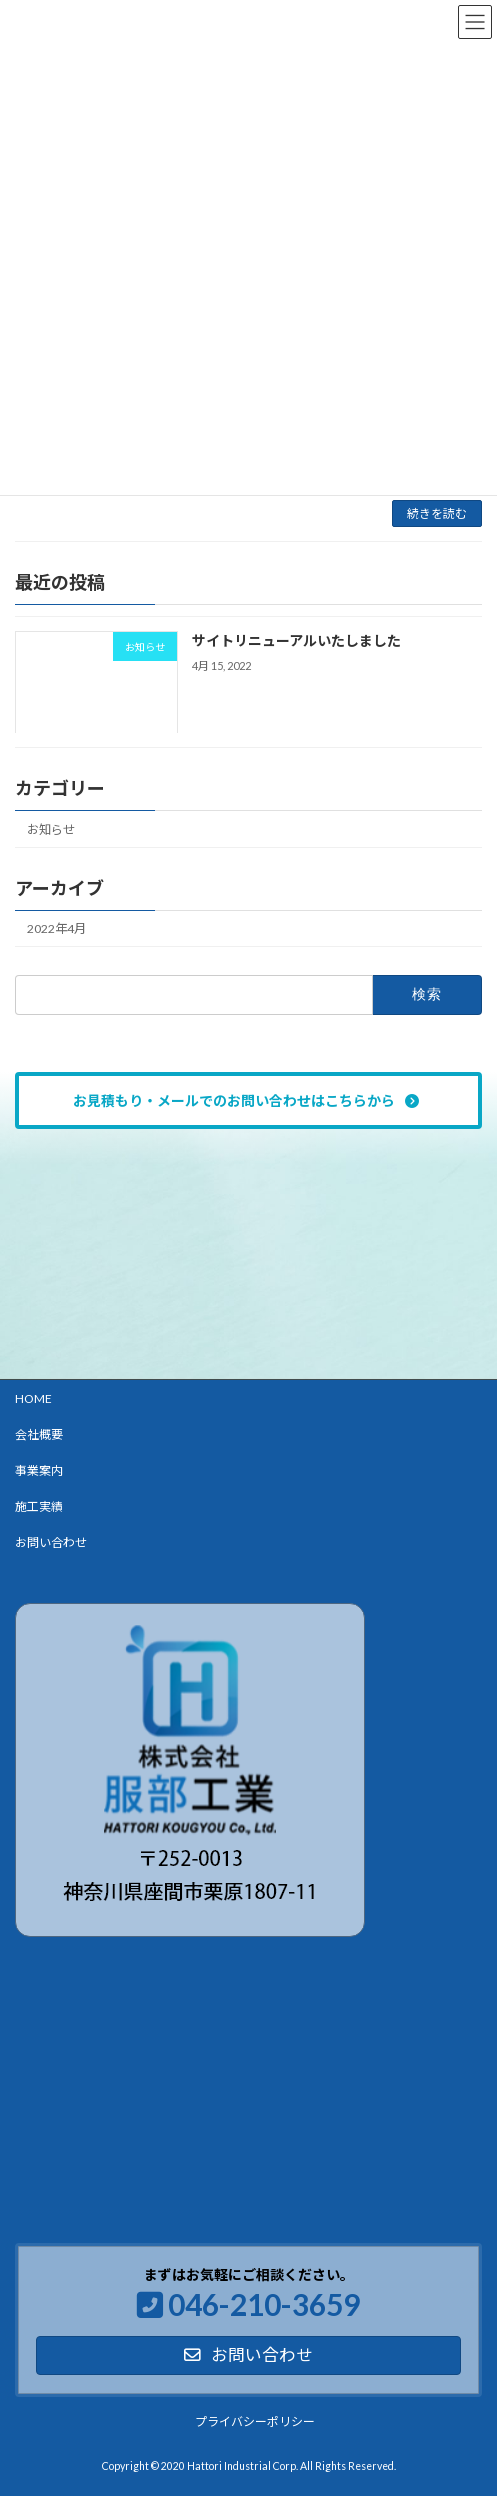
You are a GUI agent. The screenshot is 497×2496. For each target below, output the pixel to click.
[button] (248, 1100)
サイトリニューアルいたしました (296, 641)
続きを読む (437, 513)
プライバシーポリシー (255, 2420)
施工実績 (39, 1506)
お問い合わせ (51, 1542)
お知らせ (51, 829)
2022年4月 (56, 929)
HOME (33, 1398)
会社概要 (39, 1434)
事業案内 (39, 1470)
